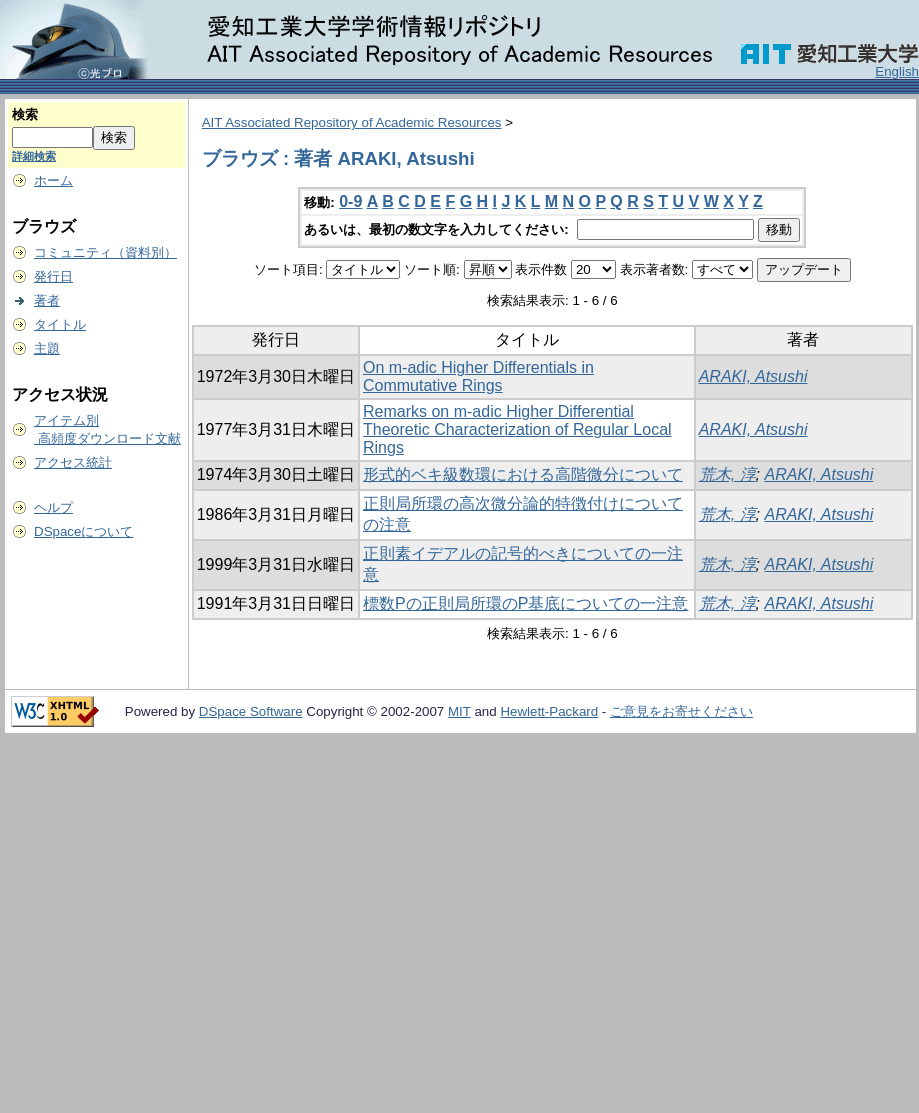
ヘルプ (53, 507)
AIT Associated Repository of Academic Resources (352, 122)
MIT (459, 711)
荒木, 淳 (727, 474)
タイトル (60, 324)
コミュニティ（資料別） (105, 252)
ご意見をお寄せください (681, 711)
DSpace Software (251, 711)
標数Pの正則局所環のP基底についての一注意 (525, 603)
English (897, 71)
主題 (47, 348)
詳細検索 (34, 156)
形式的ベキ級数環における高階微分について (523, 474)
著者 (47, 300)
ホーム (53, 180)
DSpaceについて (83, 531)
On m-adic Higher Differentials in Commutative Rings (478, 376)
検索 (25, 114)
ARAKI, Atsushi (753, 376)
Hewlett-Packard (549, 711)
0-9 (350, 201)
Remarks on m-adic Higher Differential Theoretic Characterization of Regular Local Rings (517, 429)
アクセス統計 (73, 462)
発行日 (53, 276)
